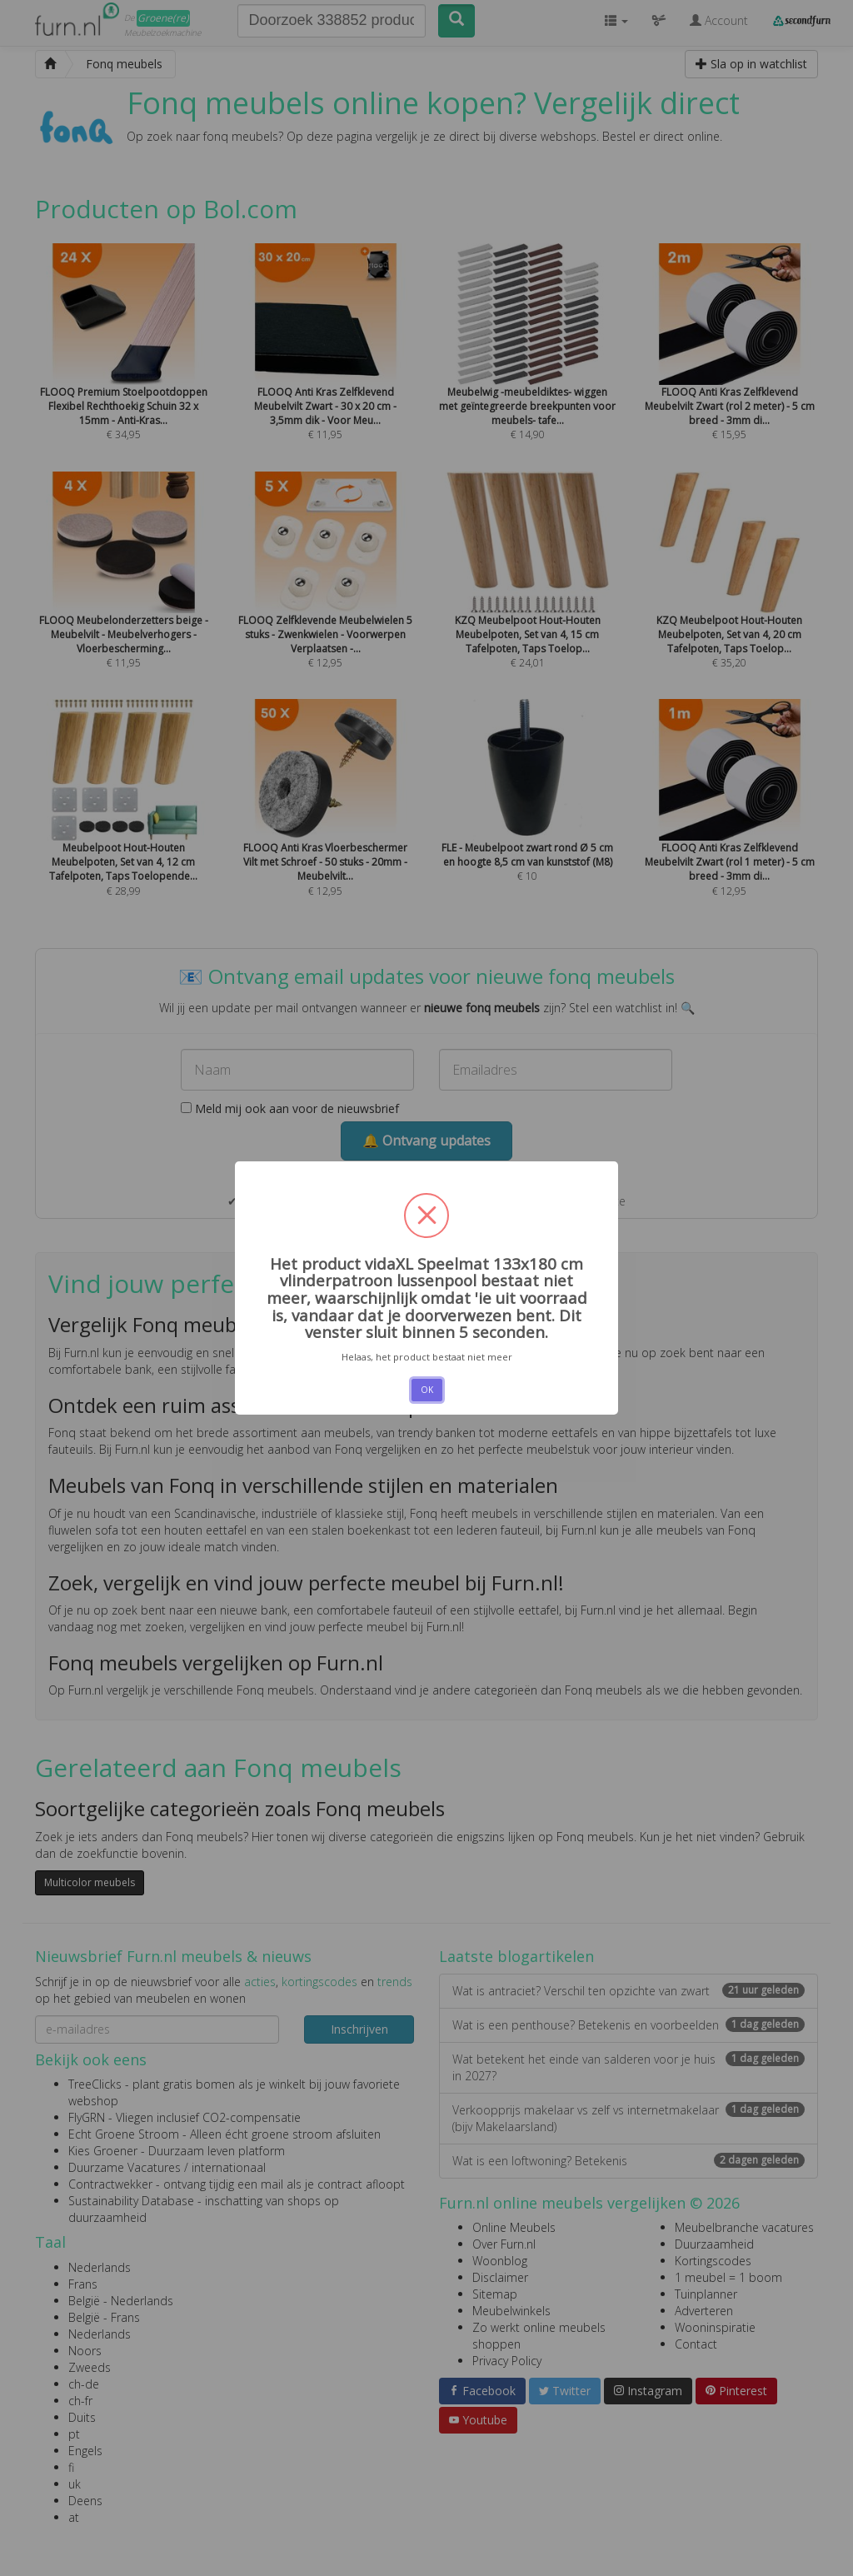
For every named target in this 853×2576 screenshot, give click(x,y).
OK (427, 1389)
